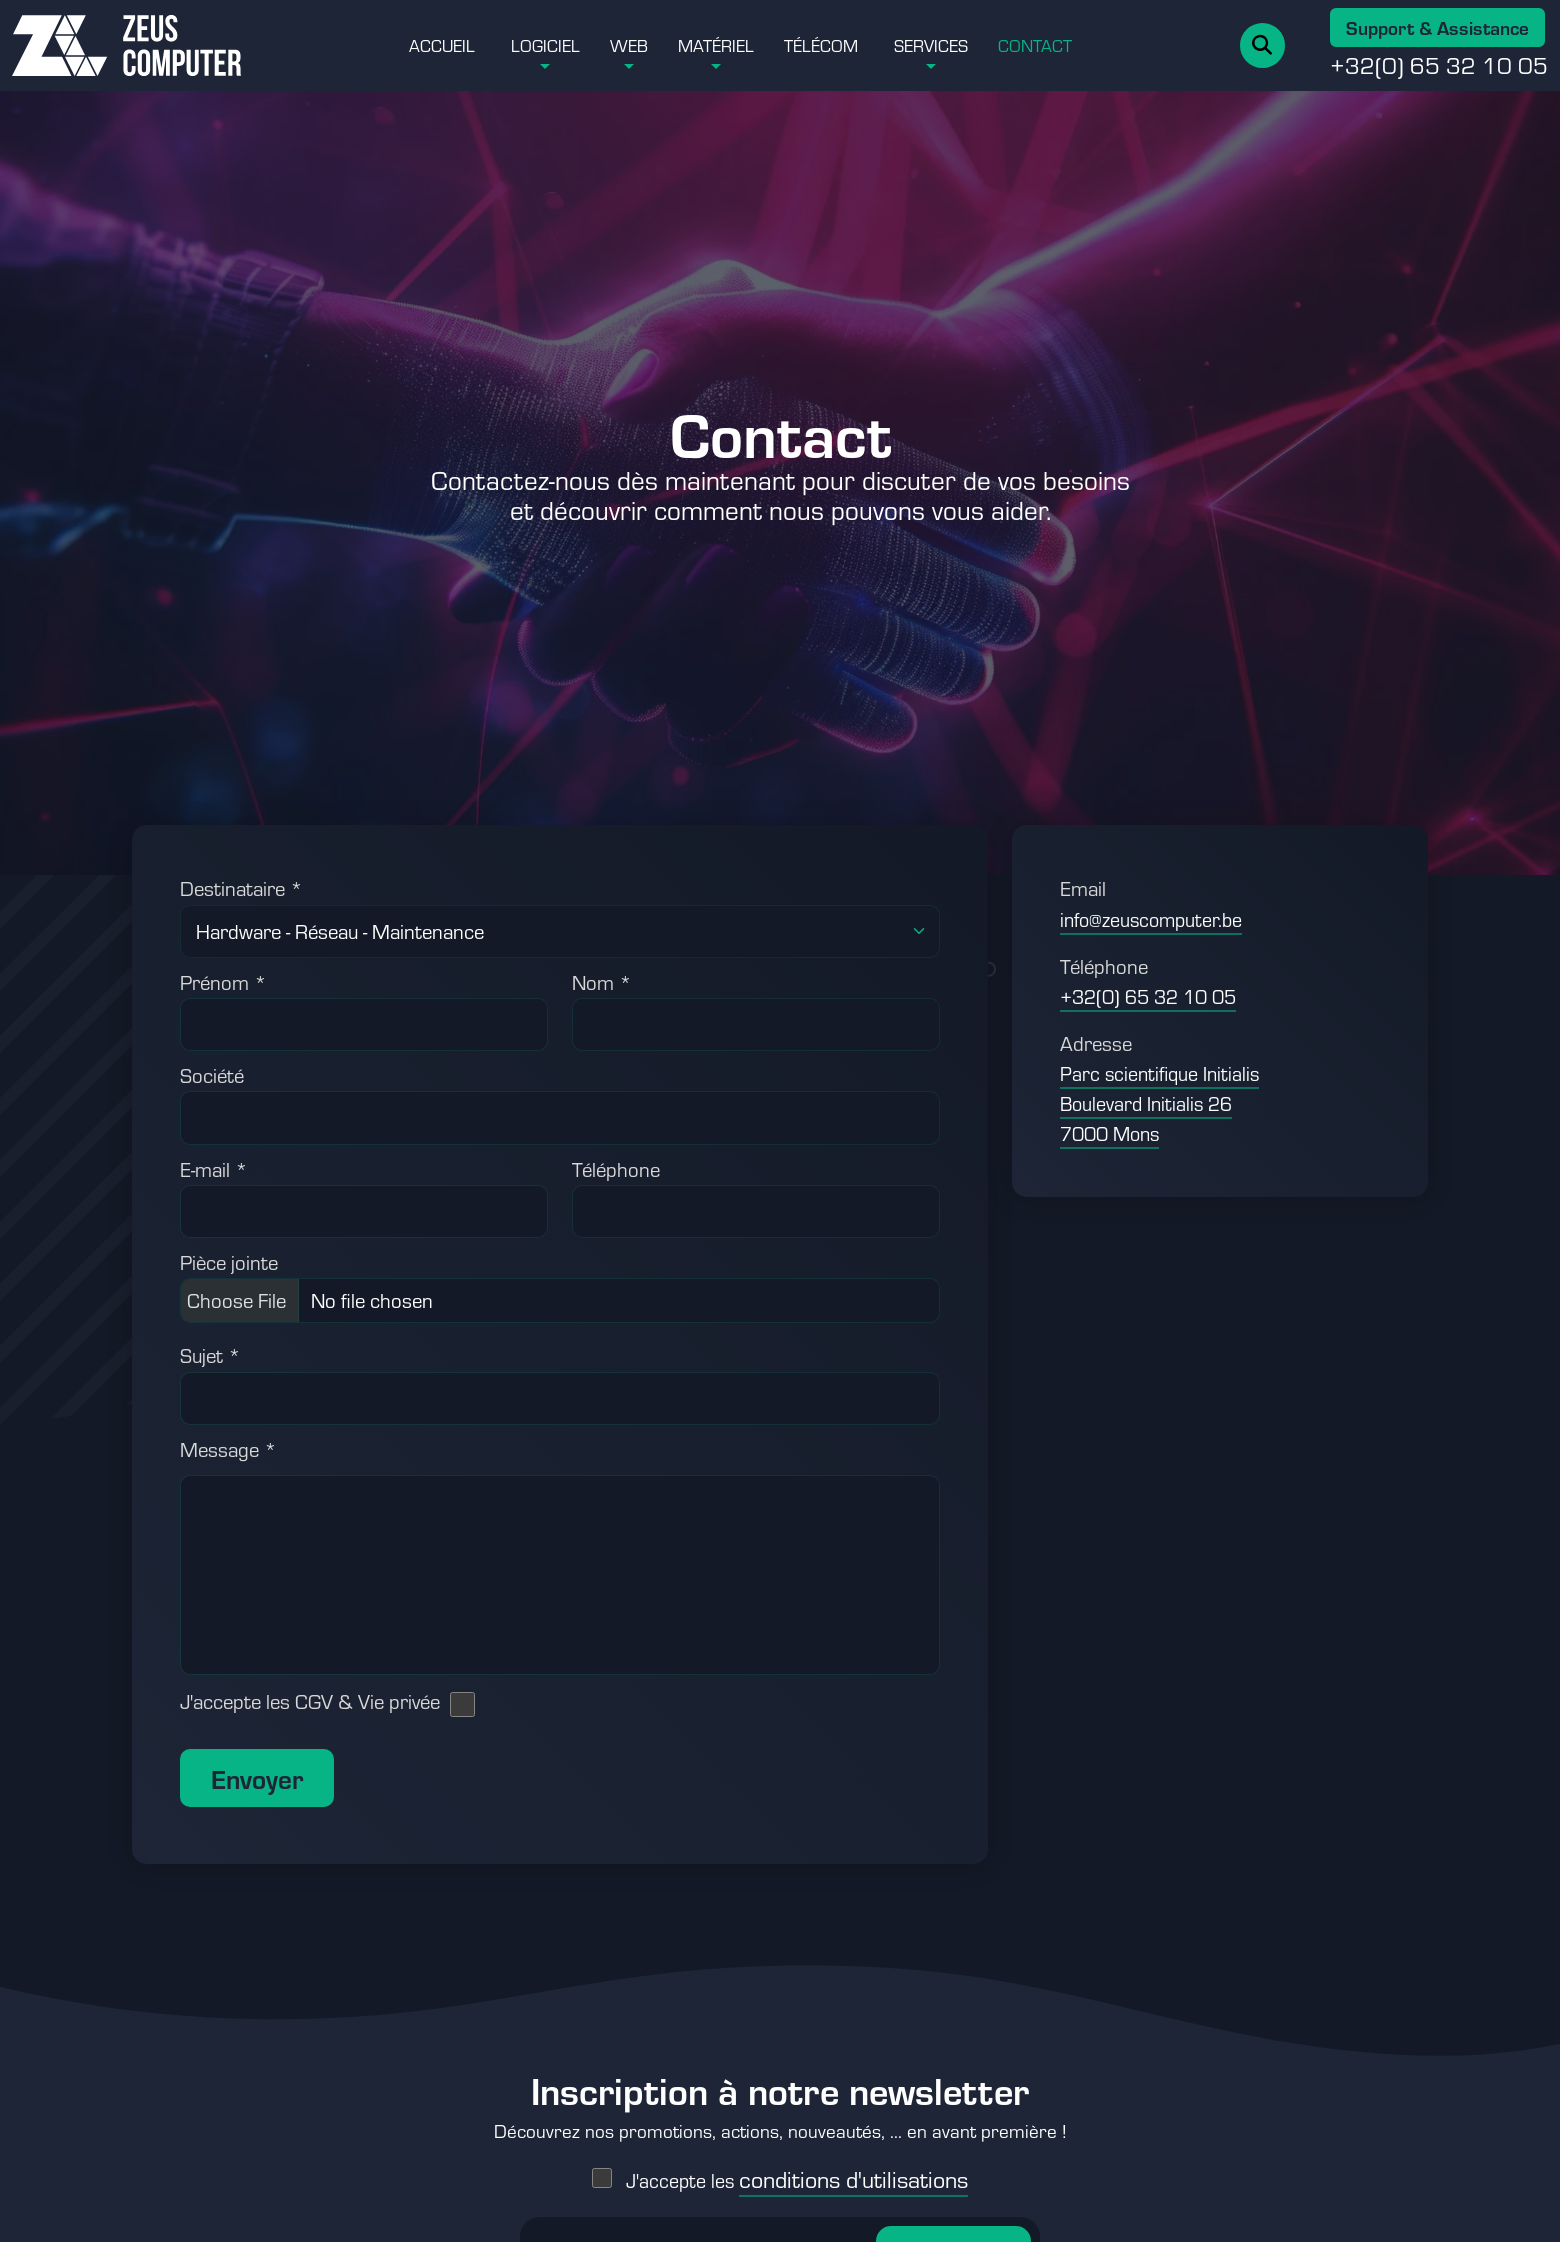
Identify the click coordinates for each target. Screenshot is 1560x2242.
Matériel (716, 45)
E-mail (214, 1169)
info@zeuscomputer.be (1151, 919)
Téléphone (616, 1169)
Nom (602, 982)
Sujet (210, 1355)
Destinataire (241, 888)
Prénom (223, 982)
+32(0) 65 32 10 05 (1439, 65)
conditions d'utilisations (853, 2160)
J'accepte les (797, 2161)
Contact (1035, 45)
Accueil (442, 45)
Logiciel (545, 45)
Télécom (821, 45)
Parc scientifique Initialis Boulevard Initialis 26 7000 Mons (1159, 1103)
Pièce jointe (229, 1262)
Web (629, 45)
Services (931, 45)
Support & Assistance (1437, 27)
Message (228, 1449)
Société (212, 1075)
